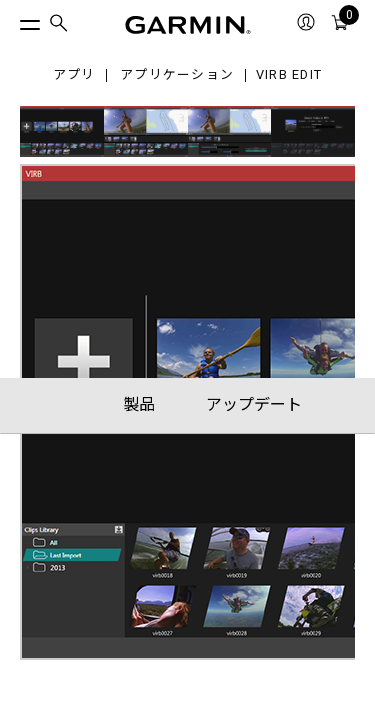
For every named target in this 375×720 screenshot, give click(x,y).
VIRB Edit (289, 75)
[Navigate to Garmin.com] (188, 25)
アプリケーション (177, 75)
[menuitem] (59, 25)
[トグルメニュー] (12, 20)
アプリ (74, 75)
